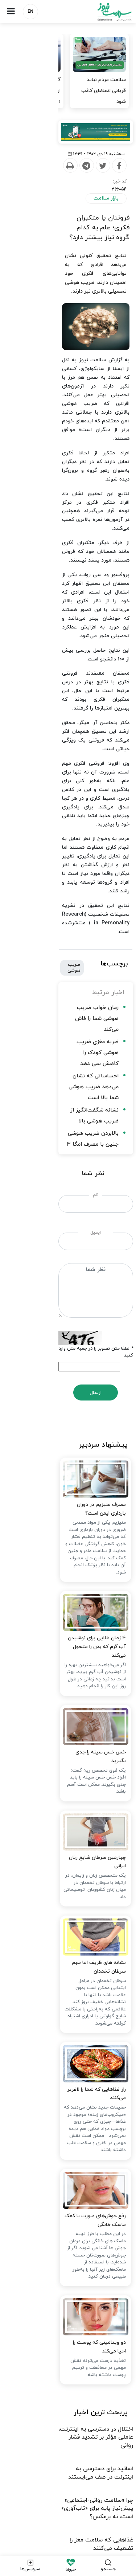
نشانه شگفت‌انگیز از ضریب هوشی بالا (73, 850)
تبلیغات (59, 2401)
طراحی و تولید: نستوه (70, 2546)
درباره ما (117, 2401)
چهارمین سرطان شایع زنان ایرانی (89, 1594)
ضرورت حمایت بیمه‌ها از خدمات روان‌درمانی (79, 2318)
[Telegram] (58, 179)
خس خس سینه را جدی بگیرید (90, 1482)
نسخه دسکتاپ (68, 2507)
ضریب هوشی (67, 748)
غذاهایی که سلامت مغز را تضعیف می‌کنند (80, 2239)
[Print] (42, 179)
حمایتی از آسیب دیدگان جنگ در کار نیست (79, 2262)
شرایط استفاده (26, 2401)
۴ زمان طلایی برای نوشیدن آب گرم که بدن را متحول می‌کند (67, 1360)
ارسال (68, 1089)
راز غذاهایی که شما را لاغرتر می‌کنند (86, 1830)
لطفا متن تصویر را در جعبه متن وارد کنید (90, 1052)
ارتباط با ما (87, 2401)
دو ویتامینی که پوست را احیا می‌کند (84, 2081)
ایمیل (68, 951)
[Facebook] (91, 179)
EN (30, 11)
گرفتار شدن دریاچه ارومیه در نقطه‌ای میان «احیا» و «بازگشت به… (36, 90)
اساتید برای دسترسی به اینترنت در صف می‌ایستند (71, 2184)
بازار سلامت (106, 205)
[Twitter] (75, 179)
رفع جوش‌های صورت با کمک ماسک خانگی (78, 1956)
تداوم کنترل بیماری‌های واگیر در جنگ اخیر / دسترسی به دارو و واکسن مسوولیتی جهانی (78, 2345)
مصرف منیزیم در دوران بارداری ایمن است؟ (78, 1230)
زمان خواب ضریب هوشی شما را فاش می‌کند (67, 791)
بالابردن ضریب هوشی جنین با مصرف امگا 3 (67, 863)
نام (68, 913)
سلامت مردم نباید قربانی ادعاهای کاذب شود (103, 90)
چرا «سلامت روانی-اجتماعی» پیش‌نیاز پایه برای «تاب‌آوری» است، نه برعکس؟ (76, 2211)
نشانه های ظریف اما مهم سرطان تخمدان (80, 1705)
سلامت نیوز (102, 12)
